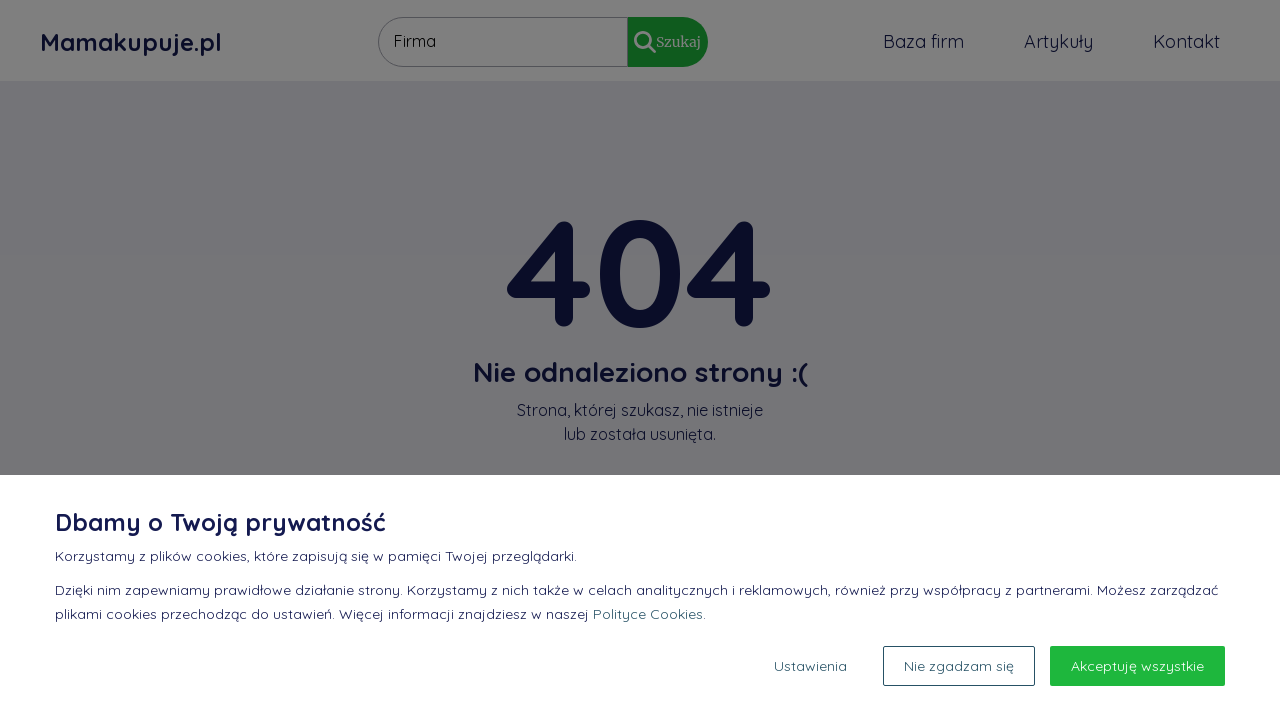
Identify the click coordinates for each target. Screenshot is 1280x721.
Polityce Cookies (648, 614)
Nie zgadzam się (959, 666)
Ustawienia (810, 666)
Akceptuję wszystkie (1137, 666)
